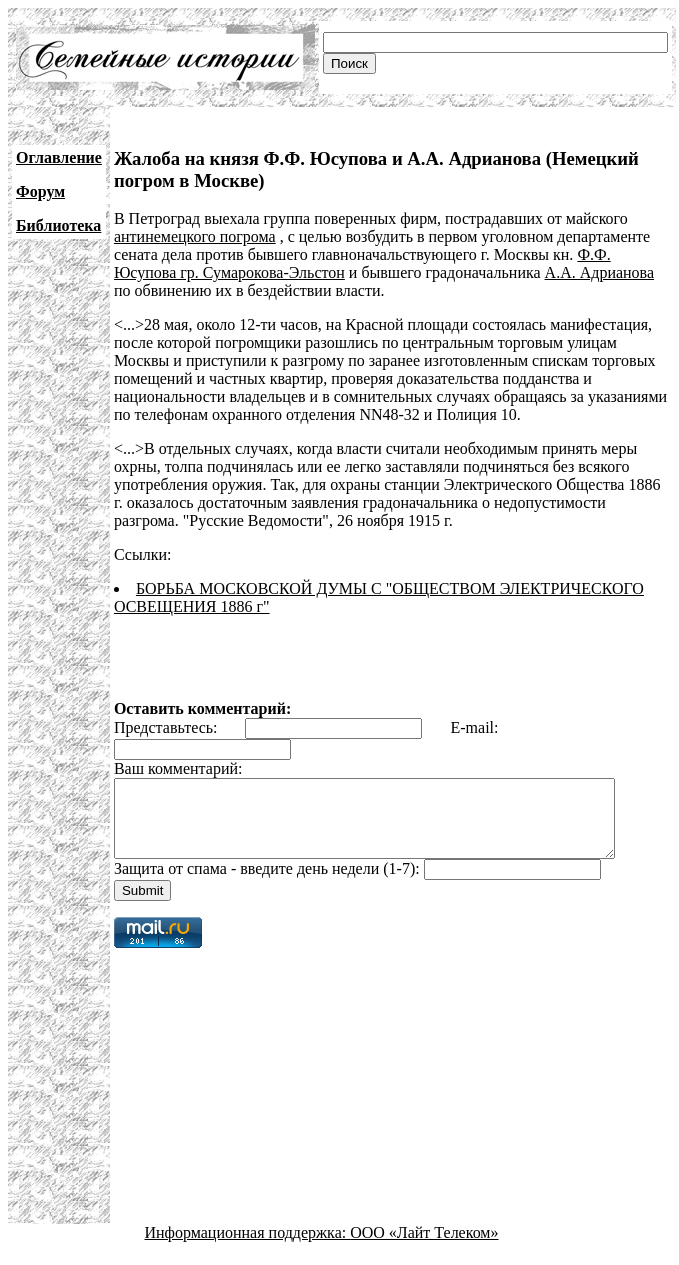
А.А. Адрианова (599, 272)
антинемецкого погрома (195, 236)
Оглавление (59, 157)
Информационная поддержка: (248, 1247)
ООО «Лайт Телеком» (424, 1247)
